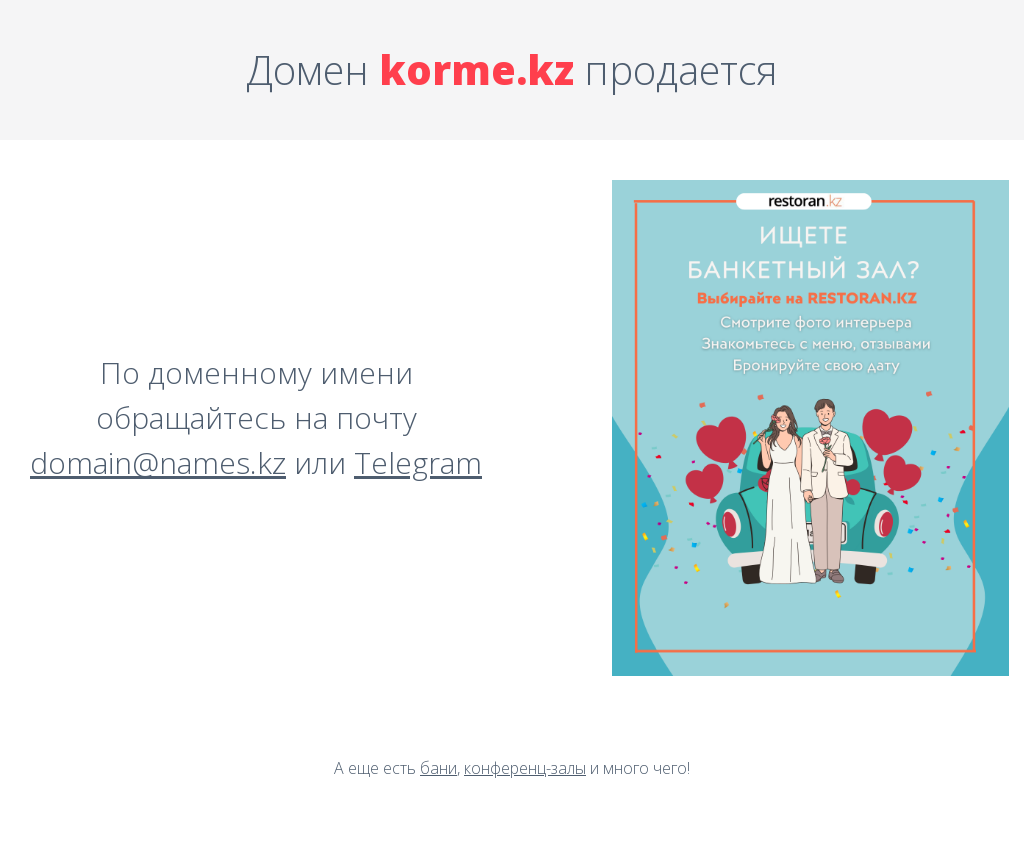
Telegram (418, 462)
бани (438, 768)
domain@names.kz (158, 462)
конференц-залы (525, 768)
